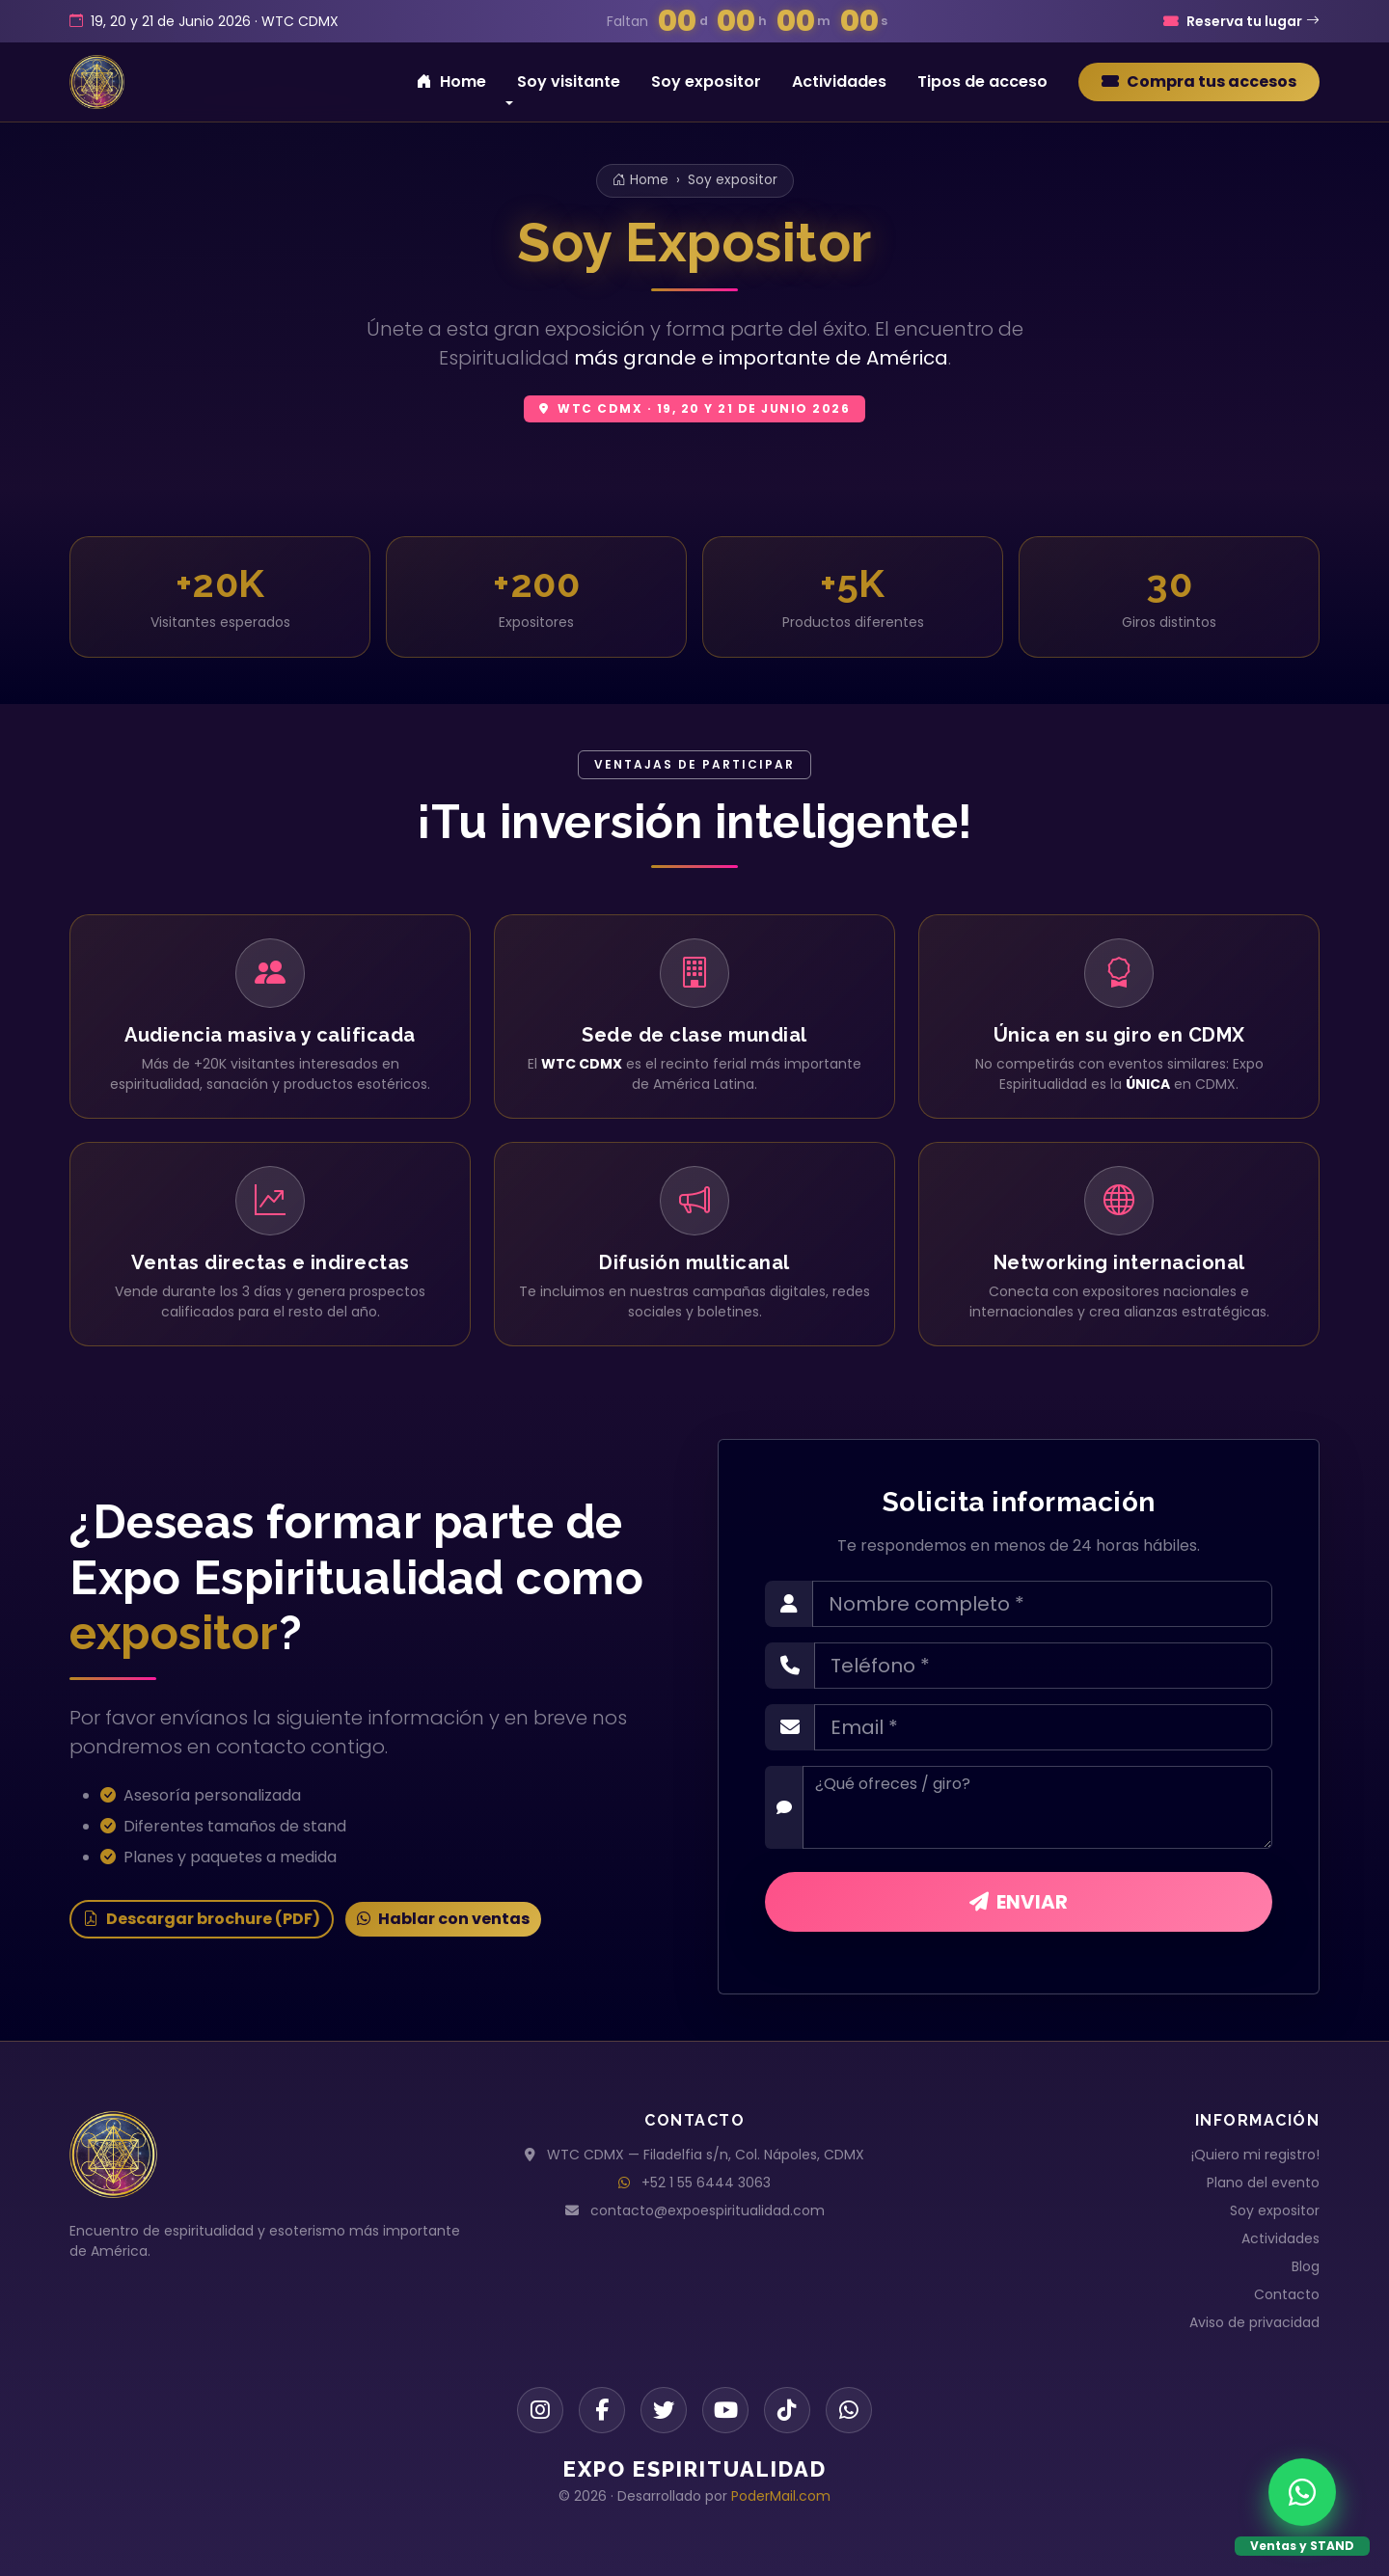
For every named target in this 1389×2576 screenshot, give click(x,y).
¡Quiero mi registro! (1255, 2154)
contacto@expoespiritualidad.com (707, 2210)
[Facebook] (602, 2410)
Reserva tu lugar (1241, 22)
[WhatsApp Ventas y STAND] (1302, 2492)
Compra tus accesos (1199, 81)
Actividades (839, 81)
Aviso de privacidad (1254, 2322)
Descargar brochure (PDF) (201, 1919)
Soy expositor (706, 81)
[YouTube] (725, 2410)
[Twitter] (663, 2410)
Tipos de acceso (982, 81)
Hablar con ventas (443, 1919)
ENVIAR (1018, 1901)
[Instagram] (540, 2410)
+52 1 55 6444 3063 (706, 2182)
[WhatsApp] (849, 2410)
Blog (1306, 2266)
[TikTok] (787, 2410)
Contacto (1287, 2294)
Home (451, 81)
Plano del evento (1263, 2182)
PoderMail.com (781, 2496)
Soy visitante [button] (568, 81)
